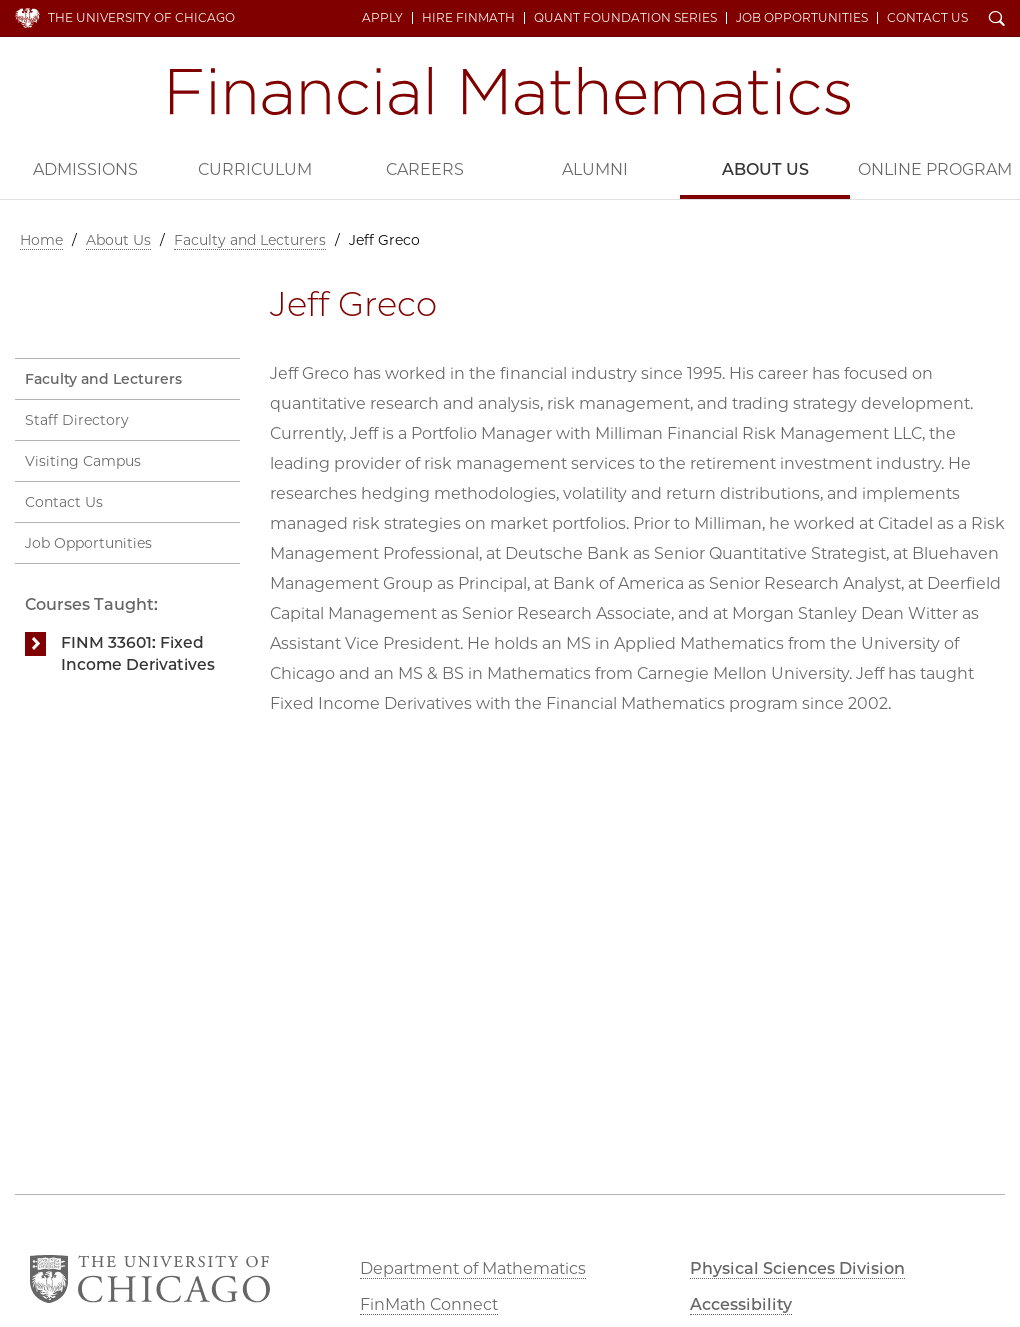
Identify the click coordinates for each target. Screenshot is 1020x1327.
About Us (765, 169)
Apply (382, 18)
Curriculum (255, 169)
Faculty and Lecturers (250, 240)
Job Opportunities (802, 18)
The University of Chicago (141, 17)
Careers (425, 169)
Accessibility (741, 1304)
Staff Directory (77, 420)
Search (997, 20)
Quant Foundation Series (625, 18)
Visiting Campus (83, 461)
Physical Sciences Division (797, 1268)
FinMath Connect (429, 1304)
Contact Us (927, 18)
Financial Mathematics (510, 91)
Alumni (595, 169)
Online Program (935, 169)
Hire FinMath (468, 18)
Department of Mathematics (473, 1268)
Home (41, 240)
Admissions (85, 169)
